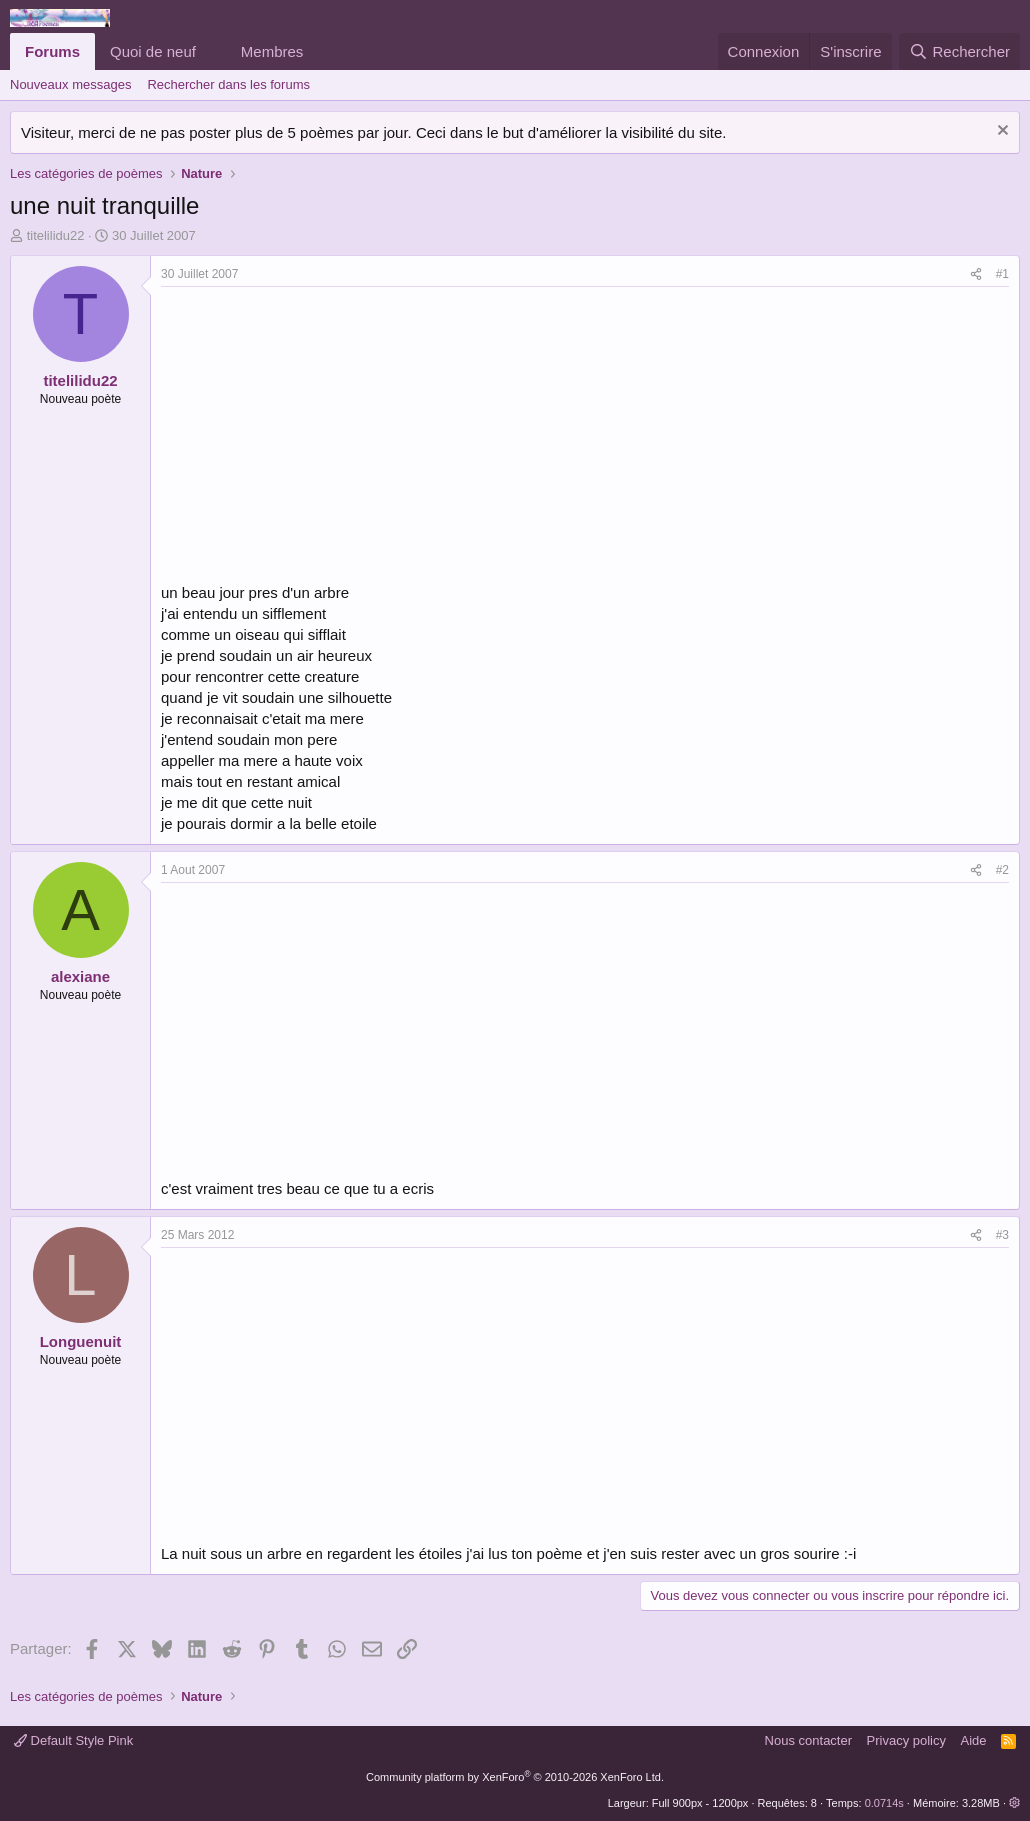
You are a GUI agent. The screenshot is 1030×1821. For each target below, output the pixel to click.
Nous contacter (808, 1740)
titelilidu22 (56, 235)
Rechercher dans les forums (228, 84)
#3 (1002, 1235)
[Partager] (976, 274)
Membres (272, 51)
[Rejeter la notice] (1000, 132)
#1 (1002, 274)
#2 (1002, 870)
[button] (212, 51)
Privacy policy (906, 1740)
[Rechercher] (959, 51)
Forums (52, 51)
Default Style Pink (73, 1740)
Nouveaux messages (70, 84)
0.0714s (884, 1803)
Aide (974, 1740)
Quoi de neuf (153, 51)
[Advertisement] (329, 437)
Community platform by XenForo (515, 1777)
